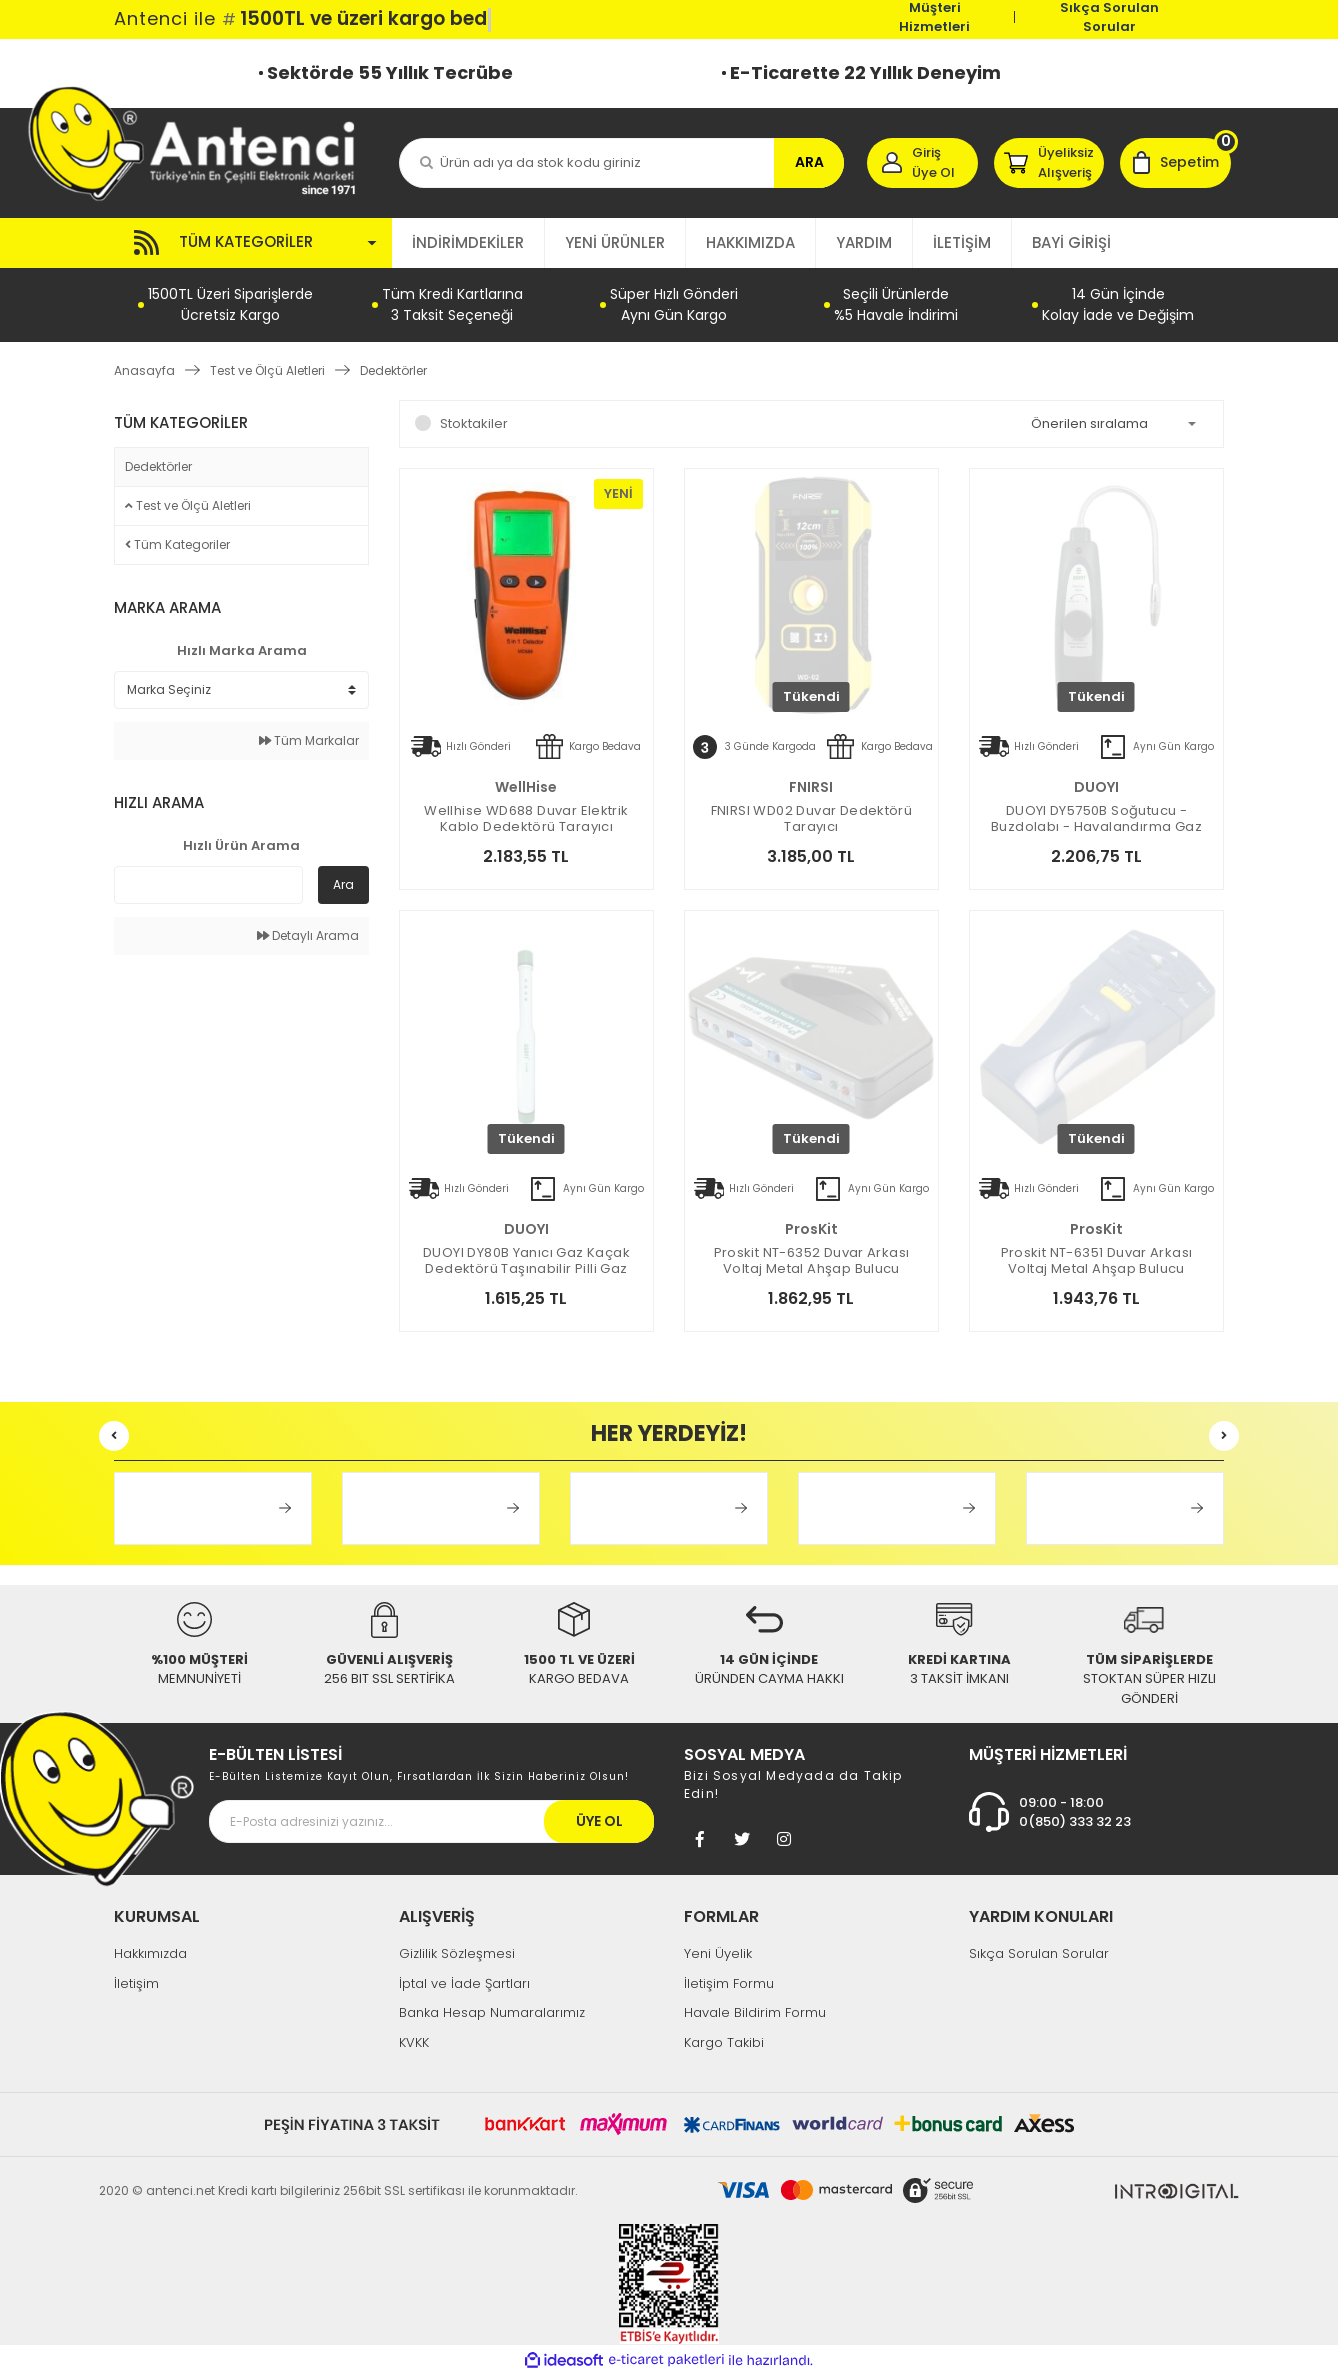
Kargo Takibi (724, 2042)
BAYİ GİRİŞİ (1071, 242)
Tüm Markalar (309, 740)
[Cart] (1175, 163)
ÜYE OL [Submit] (599, 1821)
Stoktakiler (474, 423)
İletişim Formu (729, 1983)
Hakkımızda (150, 1953)
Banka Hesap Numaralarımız (492, 2012)
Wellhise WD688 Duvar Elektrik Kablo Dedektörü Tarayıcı (526, 819)
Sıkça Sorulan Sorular (1109, 17)
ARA (809, 162)
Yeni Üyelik (718, 1953)
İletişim (136, 1983)
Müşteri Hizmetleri (934, 17)
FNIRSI (811, 787)
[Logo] (201, 142)
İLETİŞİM (962, 242)
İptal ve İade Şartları (464, 1983)
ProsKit (811, 1229)
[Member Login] (922, 163)
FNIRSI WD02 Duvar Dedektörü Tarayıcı (812, 819)
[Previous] (114, 1436)
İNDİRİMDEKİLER (468, 242)
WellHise (526, 787)
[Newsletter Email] (431, 1821)
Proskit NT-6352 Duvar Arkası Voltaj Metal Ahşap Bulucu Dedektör (812, 1261)
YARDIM (864, 242)
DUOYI (1096, 787)
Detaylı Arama (308, 935)
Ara (343, 884)
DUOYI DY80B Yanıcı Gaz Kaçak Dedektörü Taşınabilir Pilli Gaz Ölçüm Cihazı (526, 1261)
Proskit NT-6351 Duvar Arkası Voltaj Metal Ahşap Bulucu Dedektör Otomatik (1097, 1261)
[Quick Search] (208, 885)
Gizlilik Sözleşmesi (457, 1953)
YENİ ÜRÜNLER (615, 242)
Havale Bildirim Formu (755, 2012)
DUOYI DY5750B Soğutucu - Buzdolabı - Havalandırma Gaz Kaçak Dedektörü (1096, 819)
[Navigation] (253, 243)
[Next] (1224, 1436)
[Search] (621, 163)
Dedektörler (393, 370)
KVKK (414, 2042)
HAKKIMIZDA (750, 242)
